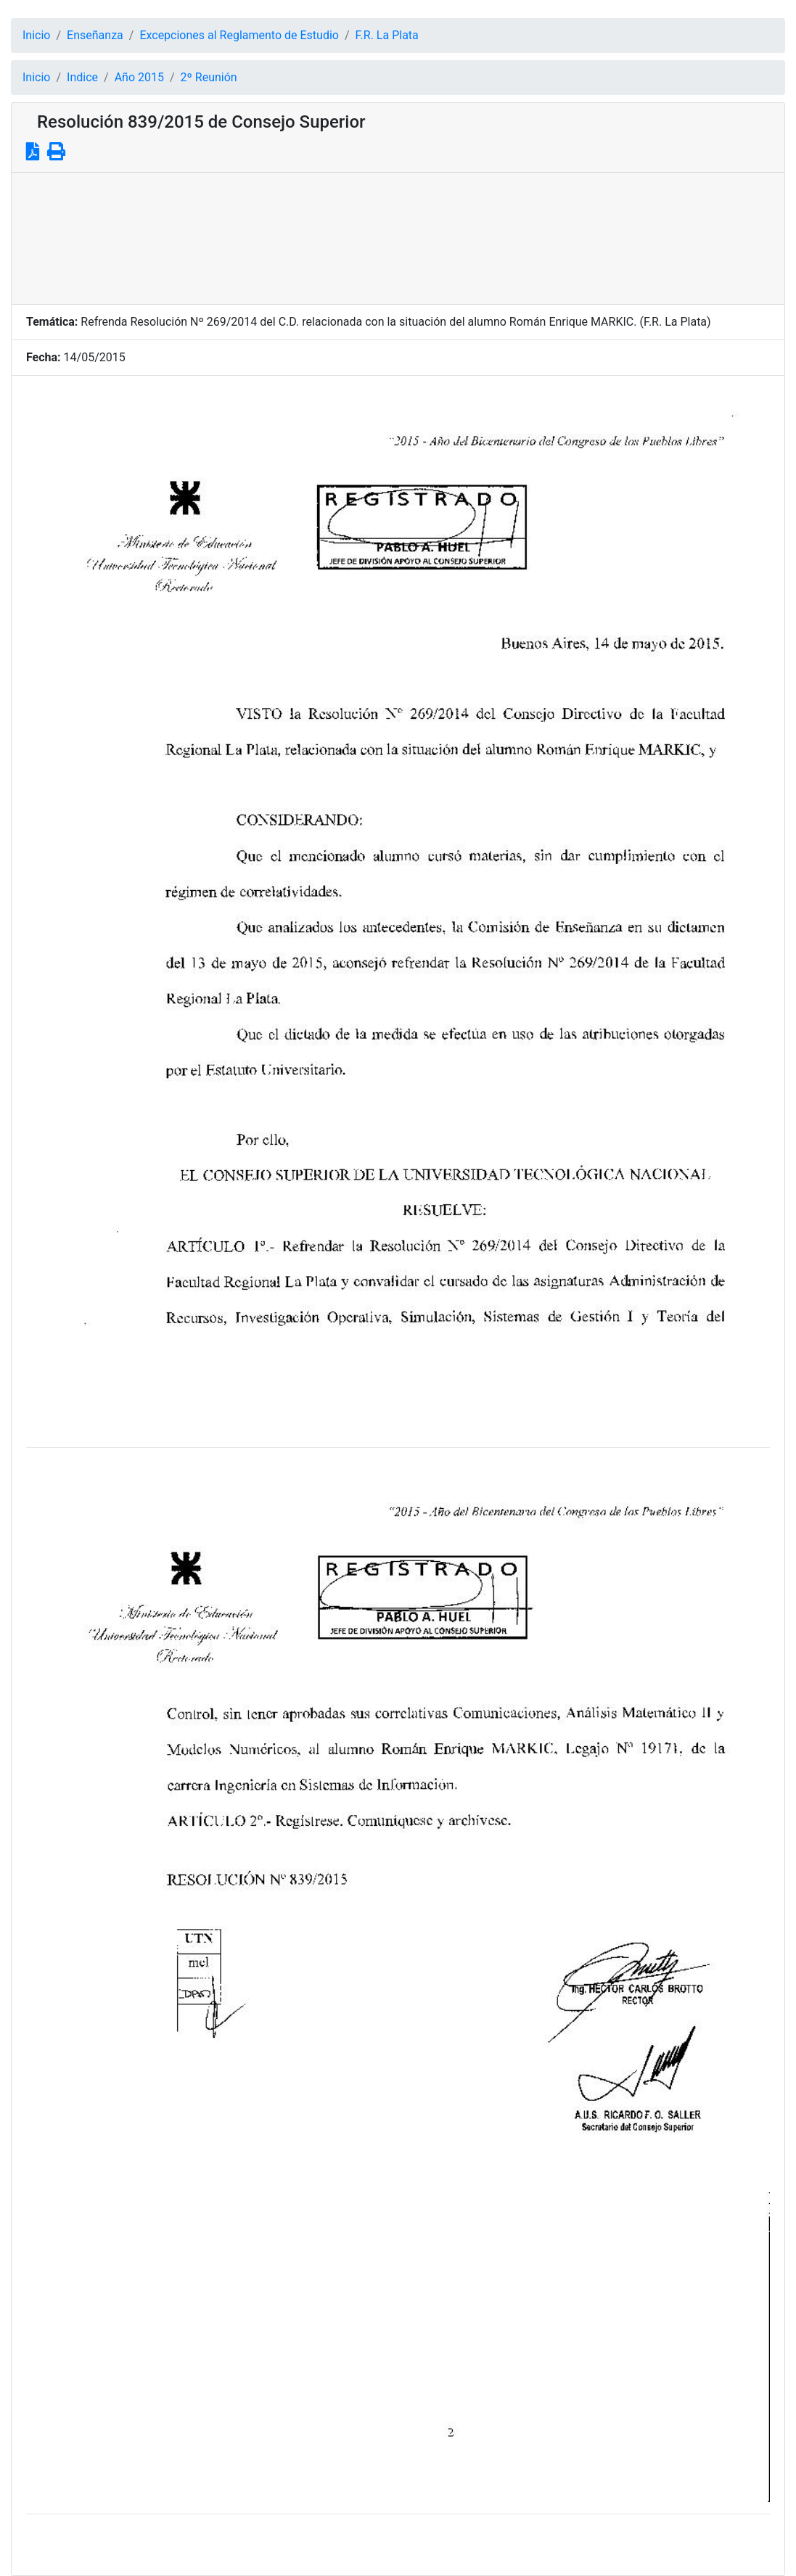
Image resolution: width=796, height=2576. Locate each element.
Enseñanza (95, 35)
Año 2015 (139, 77)
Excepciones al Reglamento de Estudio (239, 35)
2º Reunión (209, 77)
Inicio (36, 35)
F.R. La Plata (387, 35)
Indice (82, 77)
